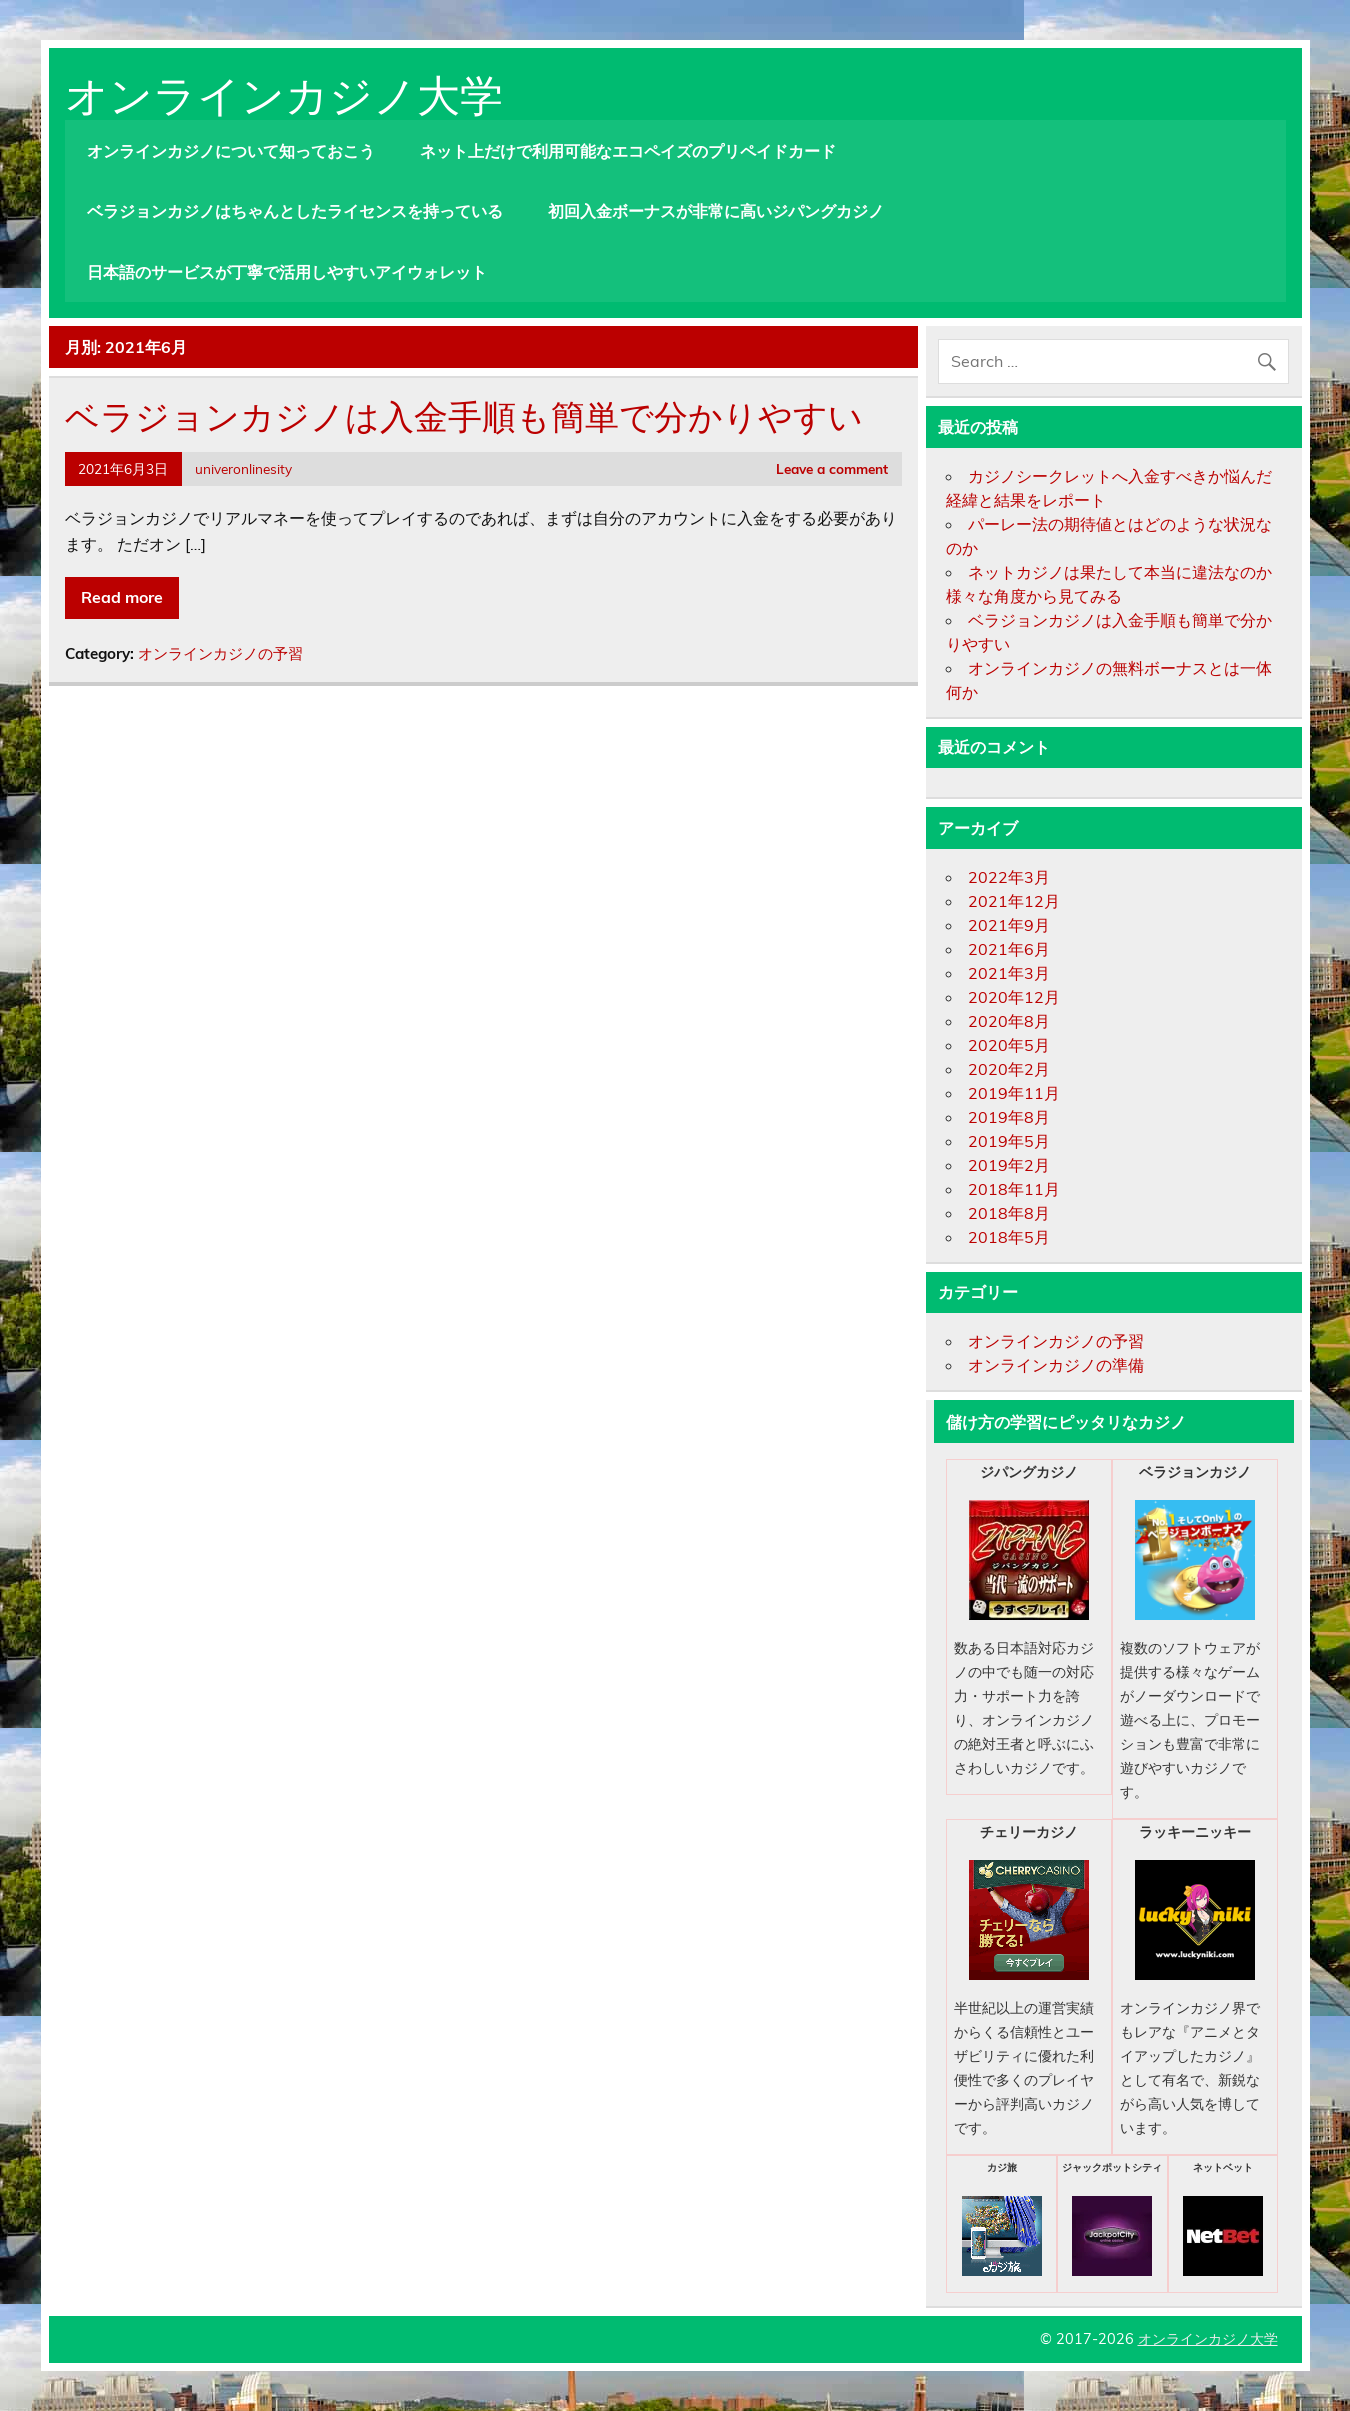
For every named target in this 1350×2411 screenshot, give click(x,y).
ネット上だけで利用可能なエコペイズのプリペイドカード (628, 151)
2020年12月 (1014, 997)
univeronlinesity (243, 468)
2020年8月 (1009, 1021)
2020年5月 (1009, 1045)
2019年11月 (1014, 1093)
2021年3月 (1009, 973)
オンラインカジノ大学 (284, 91)
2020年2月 (1009, 1069)
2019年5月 (1009, 1141)
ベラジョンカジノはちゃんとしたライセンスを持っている (295, 211)
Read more (122, 597)
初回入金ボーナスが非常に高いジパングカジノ (716, 211)
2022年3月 (1009, 877)
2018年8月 (1009, 1213)
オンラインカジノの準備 (1056, 1365)
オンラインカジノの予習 (220, 653)
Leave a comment (832, 468)
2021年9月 (1009, 925)
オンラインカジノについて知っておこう (231, 151)
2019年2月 (1009, 1165)
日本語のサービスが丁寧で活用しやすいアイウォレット (287, 272)
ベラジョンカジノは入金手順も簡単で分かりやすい (464, 414)
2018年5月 (1009, 1237)
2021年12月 (1014, 901)
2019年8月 (1009, 1117)
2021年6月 (1009, 949)
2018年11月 (1014, 1189)
